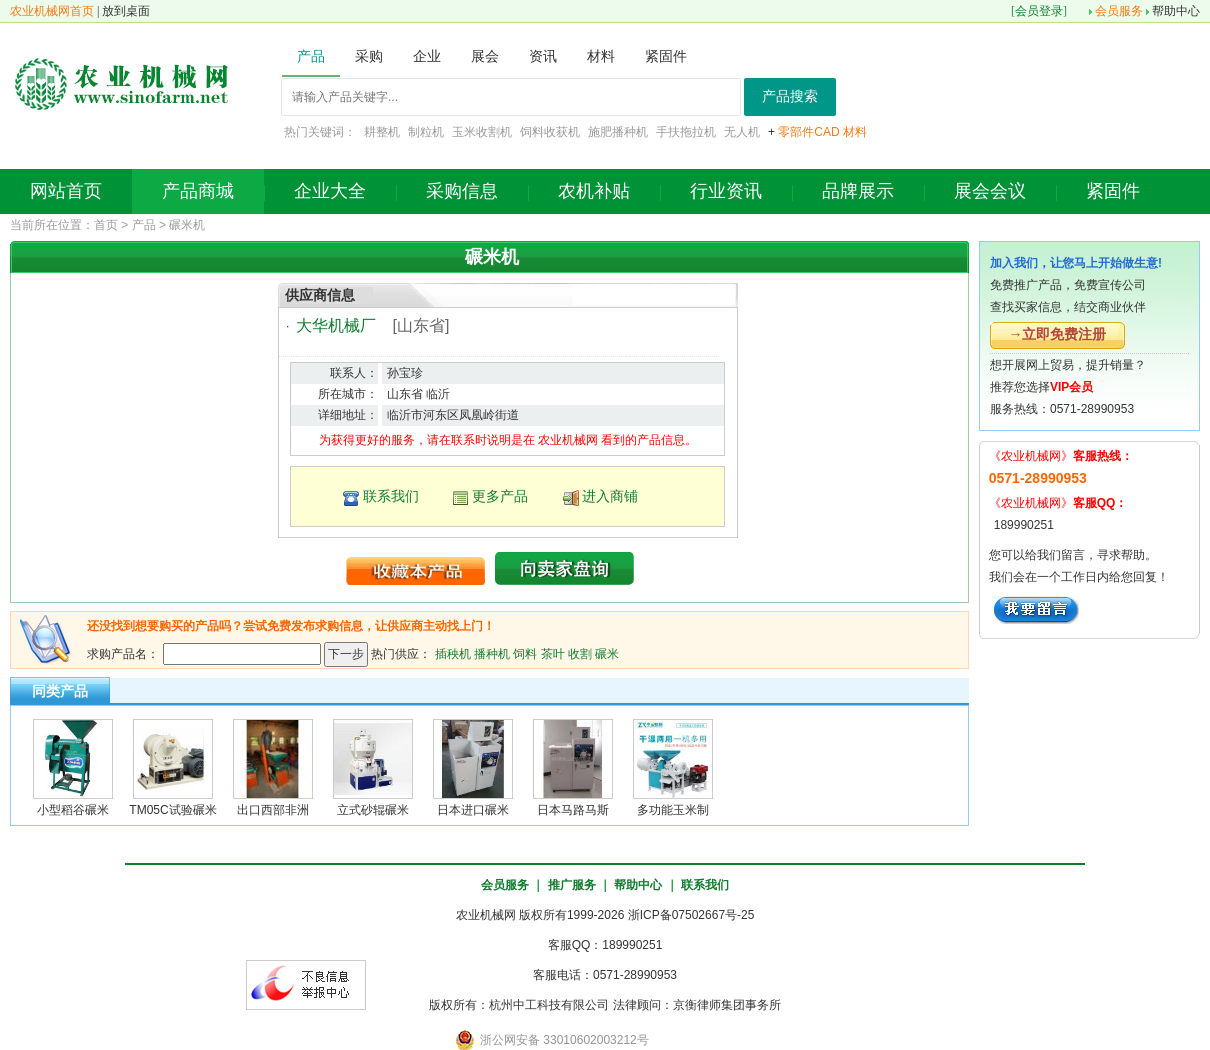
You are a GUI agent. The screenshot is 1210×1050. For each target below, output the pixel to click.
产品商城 (198, 191)
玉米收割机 (482, 132)
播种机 (492, 653)
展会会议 (990, 191)
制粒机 (426, 132)
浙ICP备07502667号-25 (691, 915)
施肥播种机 (618, 132)
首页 (106, 225)
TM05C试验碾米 (172, 810)
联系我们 (391, 496)
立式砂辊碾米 (373, 810)
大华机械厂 (336, 325)
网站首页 (66, 191)
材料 (855, 132)
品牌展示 (858, 191)
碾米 (607, 653)
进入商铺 (610, 496)
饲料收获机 (550, 132)
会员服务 (1119, 11)
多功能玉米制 (673, 810)
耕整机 (382, 132)
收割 (580, 653)
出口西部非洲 (273, 810)
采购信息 (462, 191)
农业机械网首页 (52, 11)
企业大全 (330, 191)
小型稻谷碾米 (73, 810)
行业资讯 (726, 191)
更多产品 (500, 496)
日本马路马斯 (573, 810)
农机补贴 (594, 191)
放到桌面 (126, 11)
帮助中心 (1176, 11)
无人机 (742, 132)
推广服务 (572, 885)
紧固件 (1113, 191)
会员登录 (1039, 11)
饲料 (525, 653)
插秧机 (453, 653)
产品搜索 (790, 96)
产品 (144, 225)
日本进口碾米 (473, 810)
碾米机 (187, 225)
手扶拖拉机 (686, 132)
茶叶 (553, 653)
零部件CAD (808, 132)
